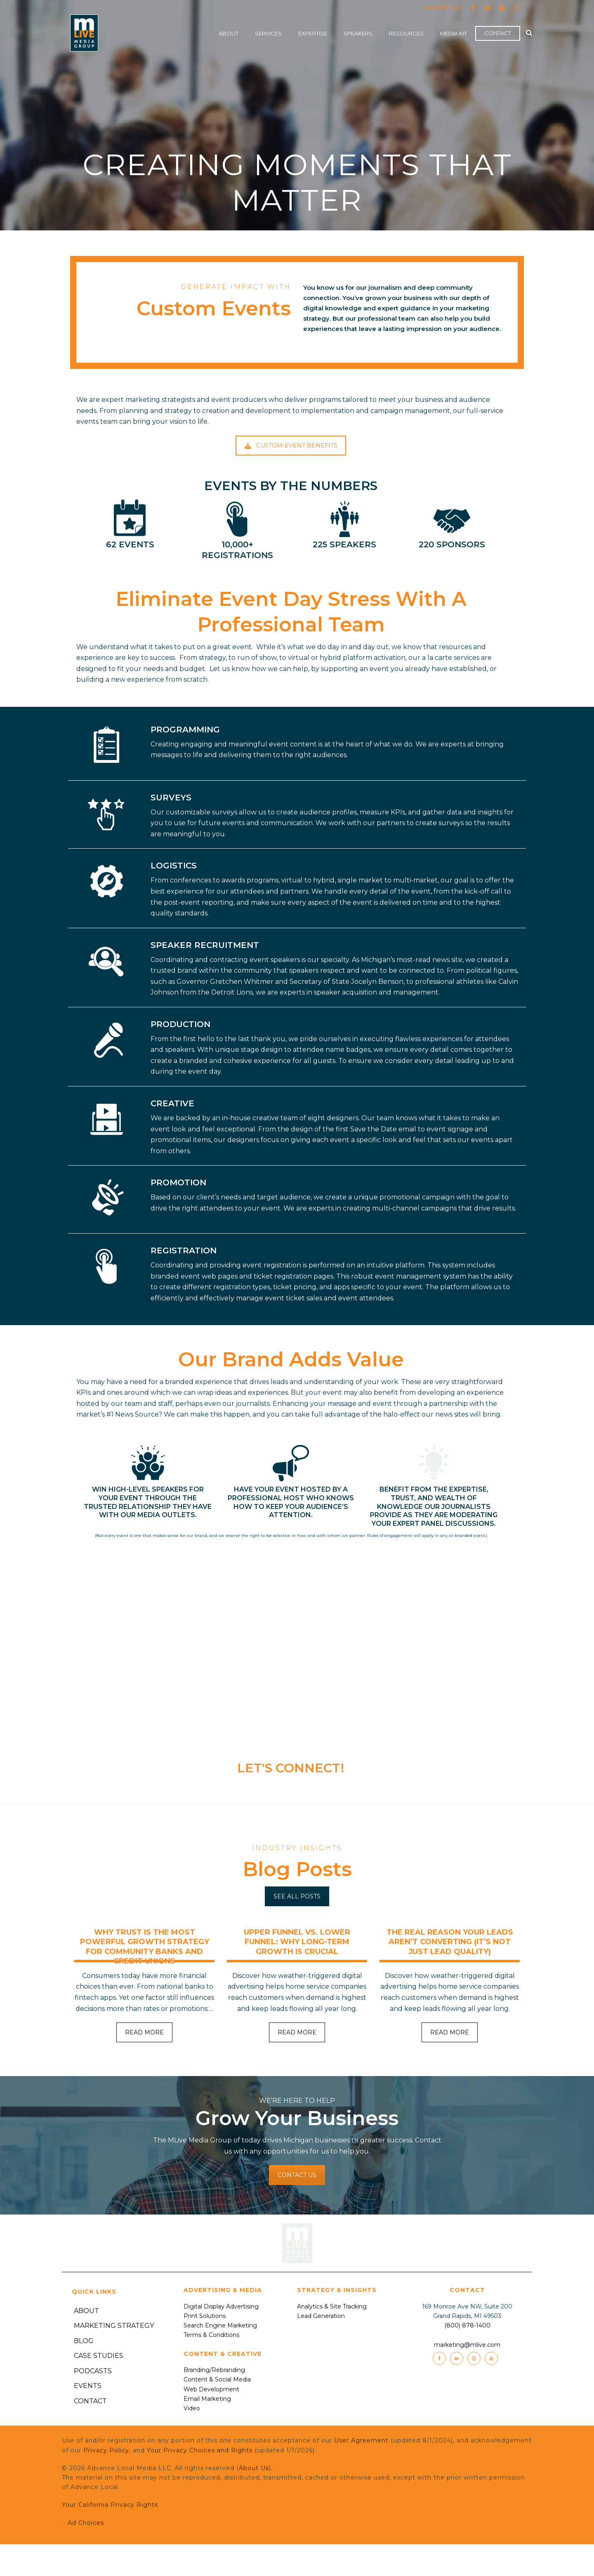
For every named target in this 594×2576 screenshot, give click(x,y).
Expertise (312, 33)
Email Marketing (207, 2398)
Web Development (211, 2389)
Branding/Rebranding (214, 2370)
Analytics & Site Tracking (332, 2306)
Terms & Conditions (211, 2335)
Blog (84, 2341)
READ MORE (144, 2032)
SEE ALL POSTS (297, 1896)
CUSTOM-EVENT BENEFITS (291, 445)
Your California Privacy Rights (110, 2504)
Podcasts (93, 2371)
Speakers (358, 33)
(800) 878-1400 (444, 7)
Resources (406, 33)
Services (268, 33)
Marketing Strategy (114, 2326)
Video (192, 2408)
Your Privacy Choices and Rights (199, 2450)
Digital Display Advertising (221, 2306)
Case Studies (98, 2356)
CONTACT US (297, 2175)
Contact (497, 33)
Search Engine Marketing (220, 2325)
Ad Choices (101, 2538)
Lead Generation (321, 2316)
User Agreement (361, 2440)
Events (87, 2386)
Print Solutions (205, 2316)
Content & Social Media (217, 2379)
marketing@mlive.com (467, 2344)
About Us (254, 2468)
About (228, 33)
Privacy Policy (106, 2450)
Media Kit (453, 33)
